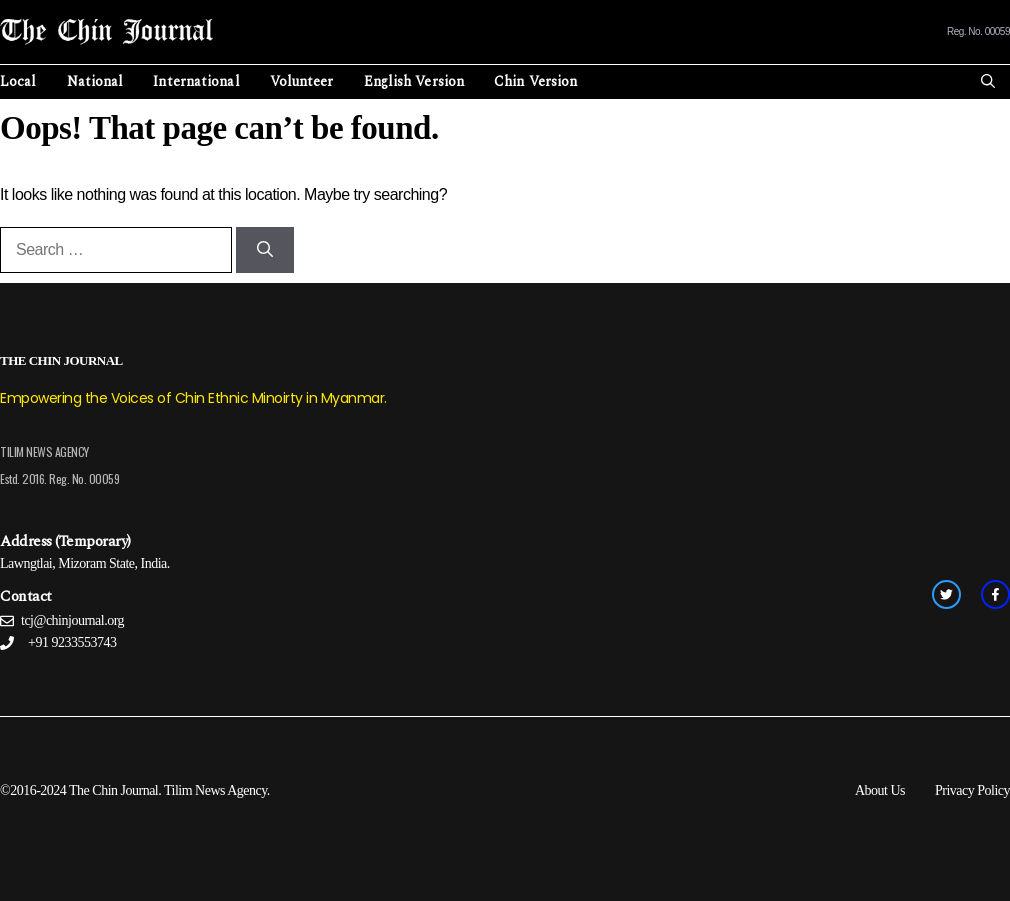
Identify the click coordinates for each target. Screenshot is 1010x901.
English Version (414, 81)
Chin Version (535, 81)
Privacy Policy (972, 790)
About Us (880, 790)
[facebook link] (995, 594)
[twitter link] (946, 594)
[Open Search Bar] (988, 82)
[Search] (265, 250)
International (196, 81)
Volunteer (302, 81)
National (95, 81)
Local (18, 81)
